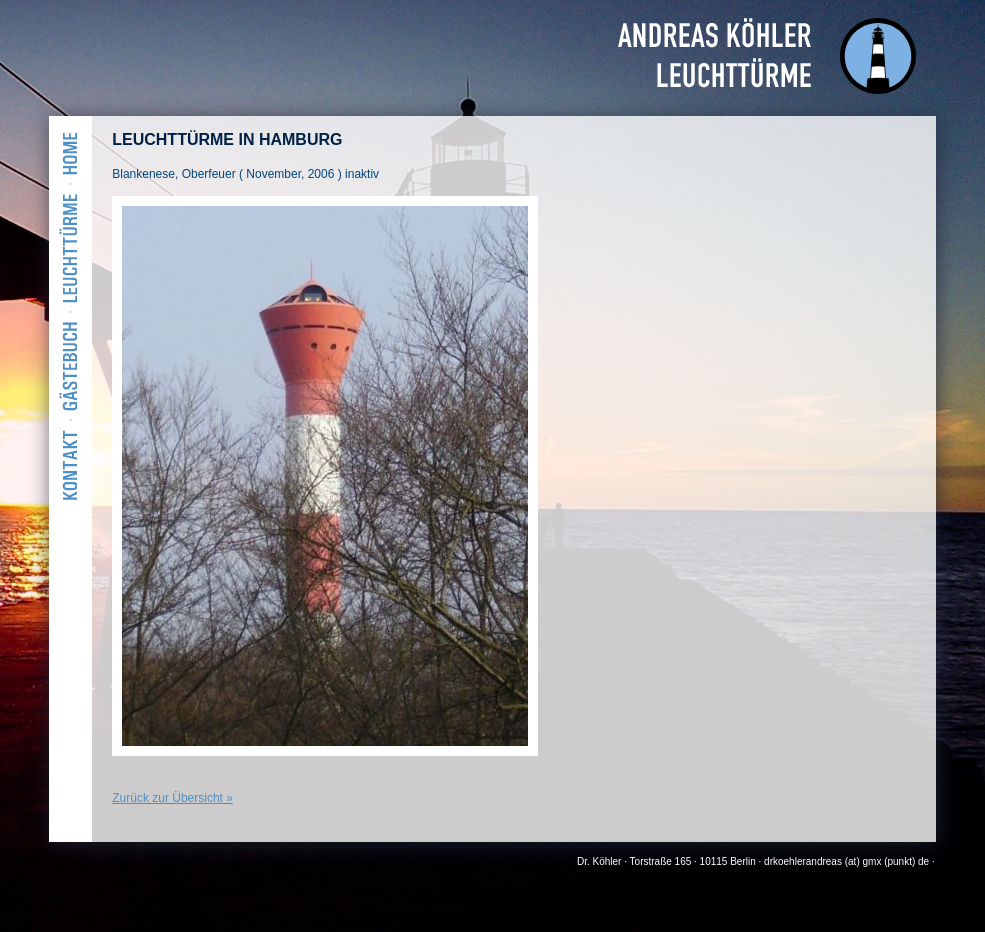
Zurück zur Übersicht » (172, 798)
